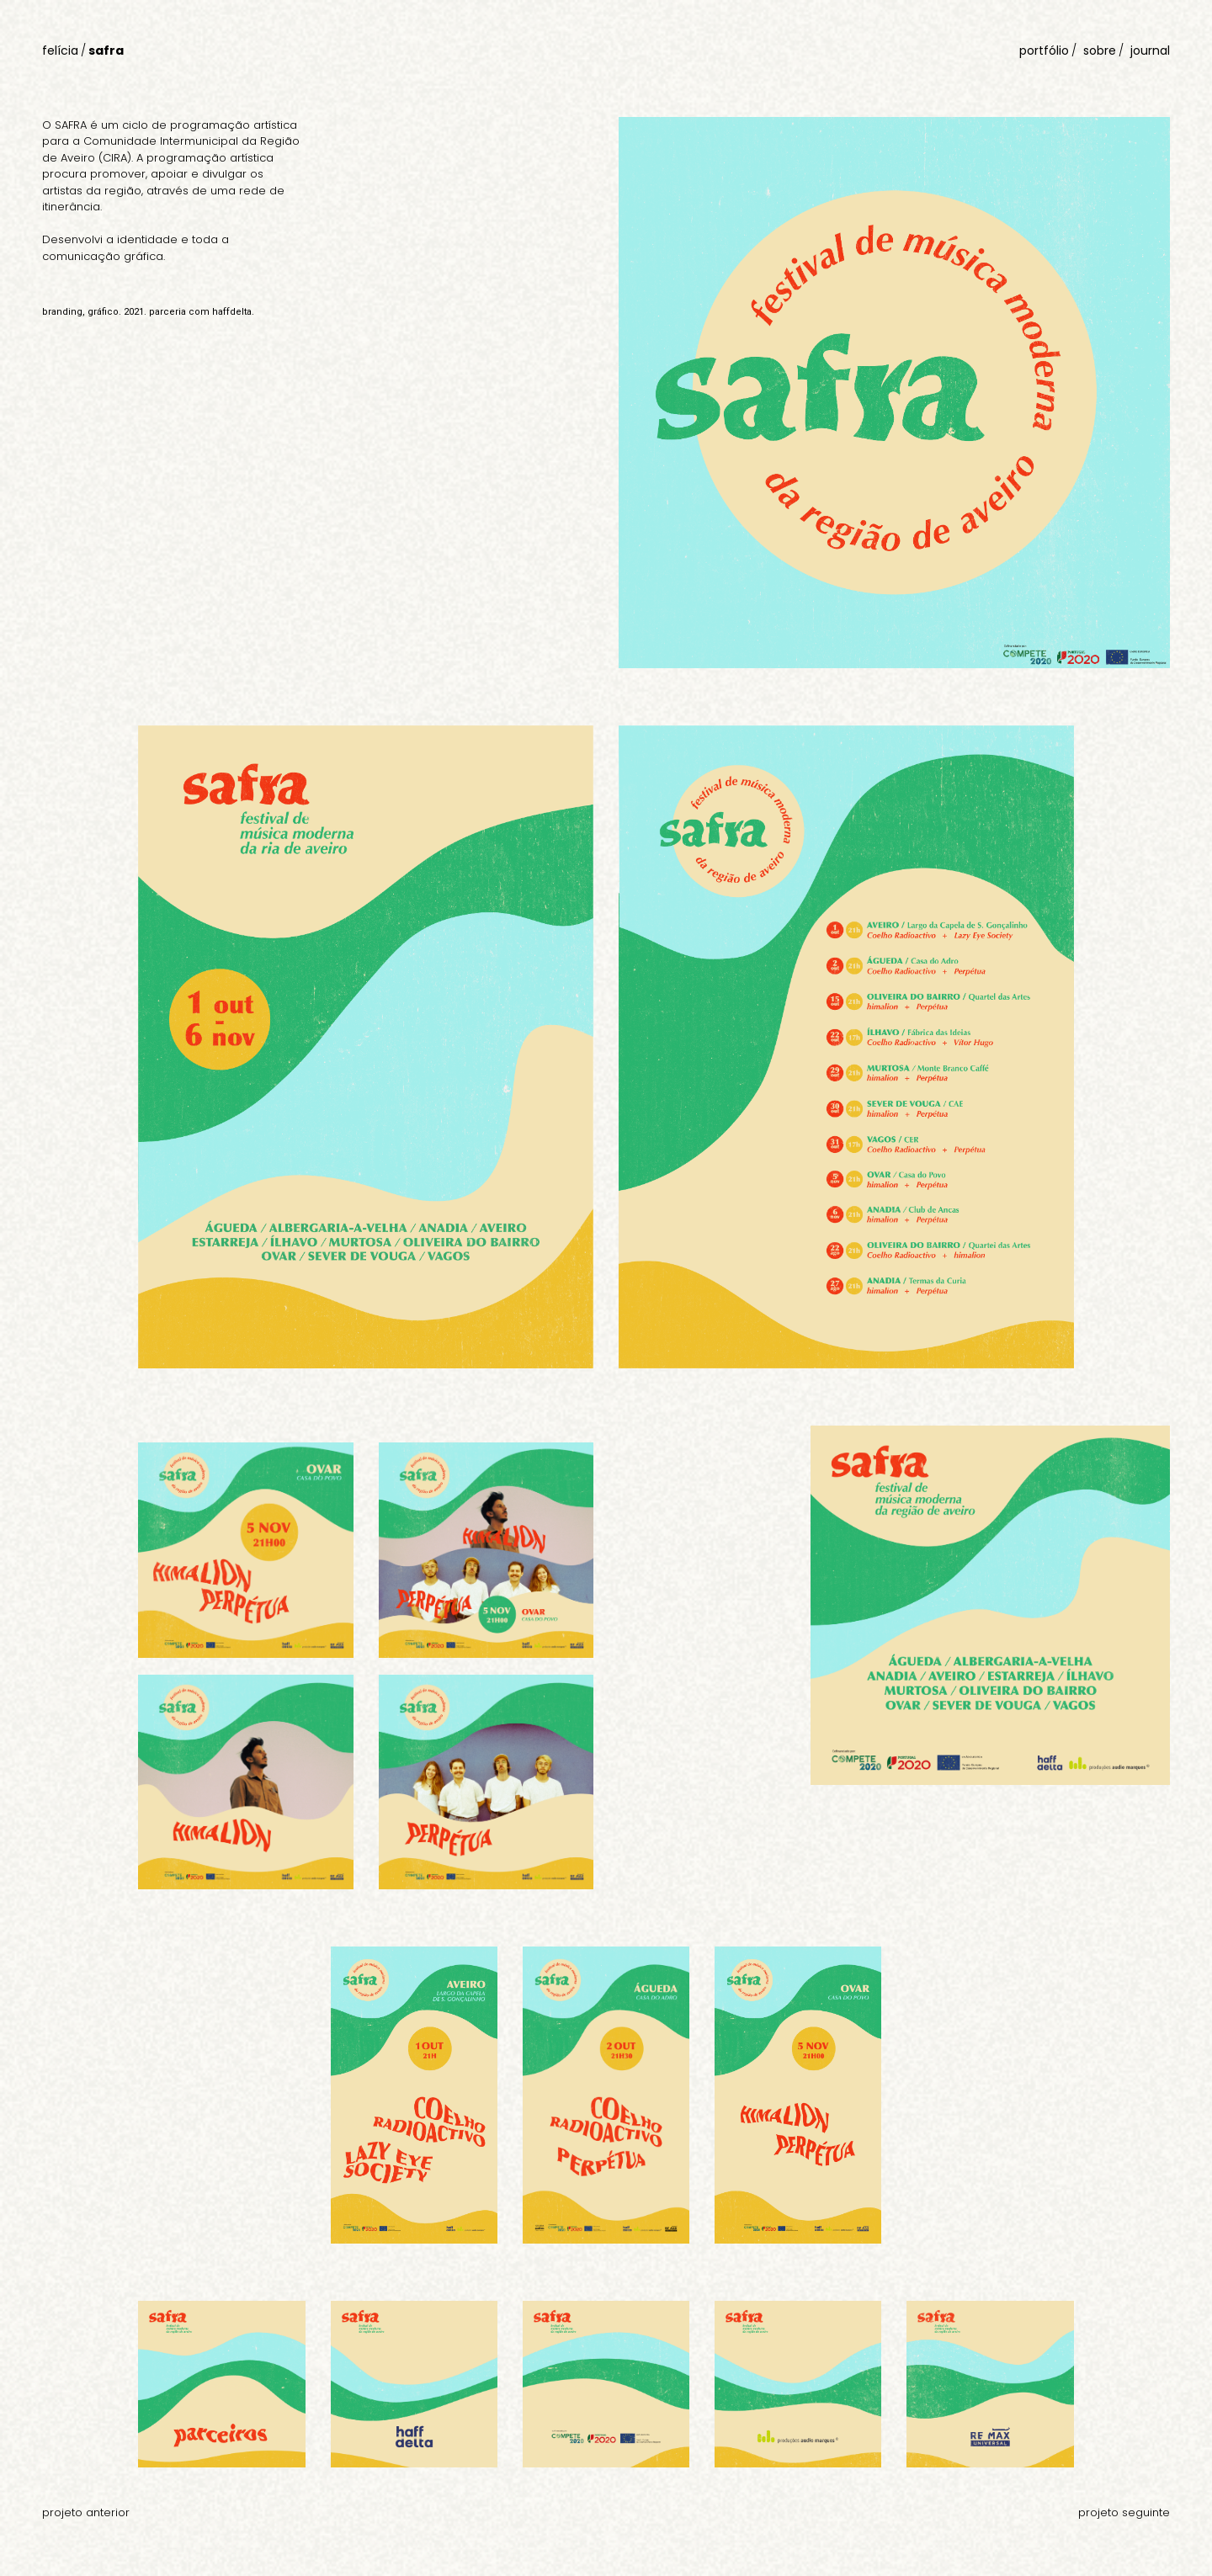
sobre (1099, 50)
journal (1150, 50)
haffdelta (232, 311)
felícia (60, 50)
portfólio (1044, 50)
